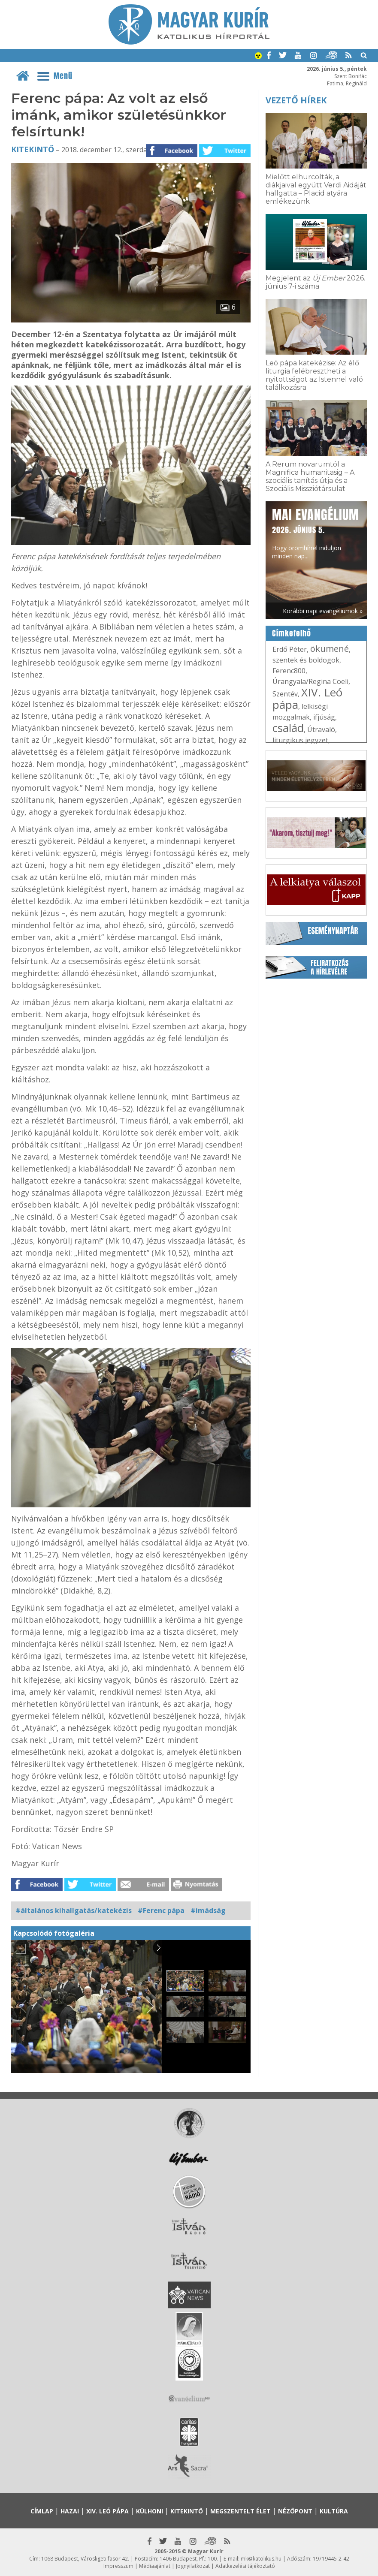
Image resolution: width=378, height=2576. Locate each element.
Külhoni (149, 2511)
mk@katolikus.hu (261, 2558)
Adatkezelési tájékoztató (245, 2566)
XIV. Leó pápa (307, 698)
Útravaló (321, 729)
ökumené (329, 648)
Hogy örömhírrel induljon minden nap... (315, 533)
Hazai (69, 2511)
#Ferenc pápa (161, 1910)
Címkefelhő (291, 633)
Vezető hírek (296, 100)
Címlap (41, 2511)
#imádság (208, 1910)
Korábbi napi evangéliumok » (323, 611)
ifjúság (324, 717)
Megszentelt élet (240, 2511)
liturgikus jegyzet (300, 740)
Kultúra (334, 2511)
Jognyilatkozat (193, 2566)
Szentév (285, 694)
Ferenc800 (288, 670)
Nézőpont (295, 2511)
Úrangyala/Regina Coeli (310, 681)
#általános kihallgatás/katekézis (73, 1910)
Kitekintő (32, 149)
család (288, 727)
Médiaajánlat (154, 2566)
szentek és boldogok (305, 660)
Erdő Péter (289, 649)
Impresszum (118, 2566)
